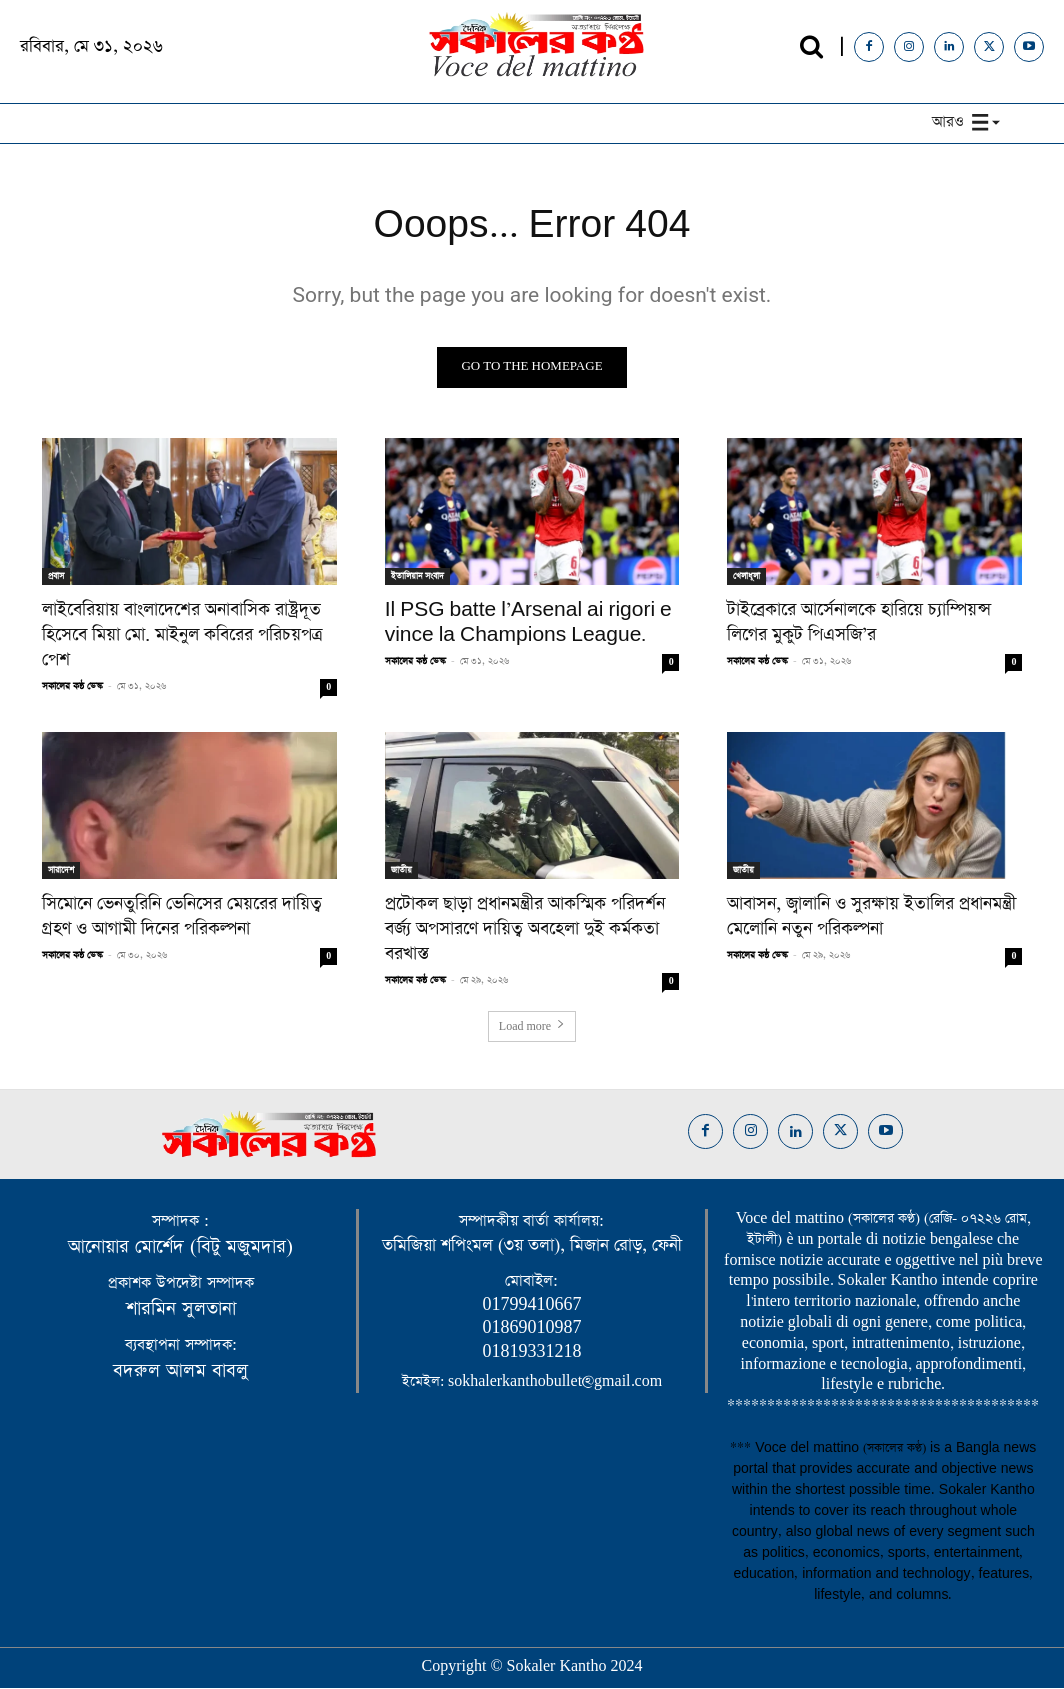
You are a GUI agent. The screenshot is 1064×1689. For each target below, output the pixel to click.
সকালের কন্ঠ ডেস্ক (72, 688)
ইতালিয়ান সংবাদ (417, 578)
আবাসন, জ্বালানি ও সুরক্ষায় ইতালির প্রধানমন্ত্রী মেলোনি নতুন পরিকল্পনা (871, 918)
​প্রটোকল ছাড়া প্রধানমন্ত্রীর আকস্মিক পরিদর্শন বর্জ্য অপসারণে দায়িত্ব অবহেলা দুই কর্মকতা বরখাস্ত (525, 931)
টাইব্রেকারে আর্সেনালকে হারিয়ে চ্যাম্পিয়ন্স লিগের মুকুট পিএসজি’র (859, 624)
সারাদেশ (61, 872)
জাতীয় (401, 872)
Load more (532, 1028)
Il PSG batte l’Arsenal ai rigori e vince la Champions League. (528, 624)
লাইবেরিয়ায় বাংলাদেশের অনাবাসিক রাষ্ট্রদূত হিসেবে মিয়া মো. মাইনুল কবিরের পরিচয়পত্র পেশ (182, 637)
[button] (811, 46)
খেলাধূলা (746, 578)
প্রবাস (56, 578)
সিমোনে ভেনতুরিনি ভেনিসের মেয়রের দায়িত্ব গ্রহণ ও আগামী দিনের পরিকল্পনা (182, 918)
